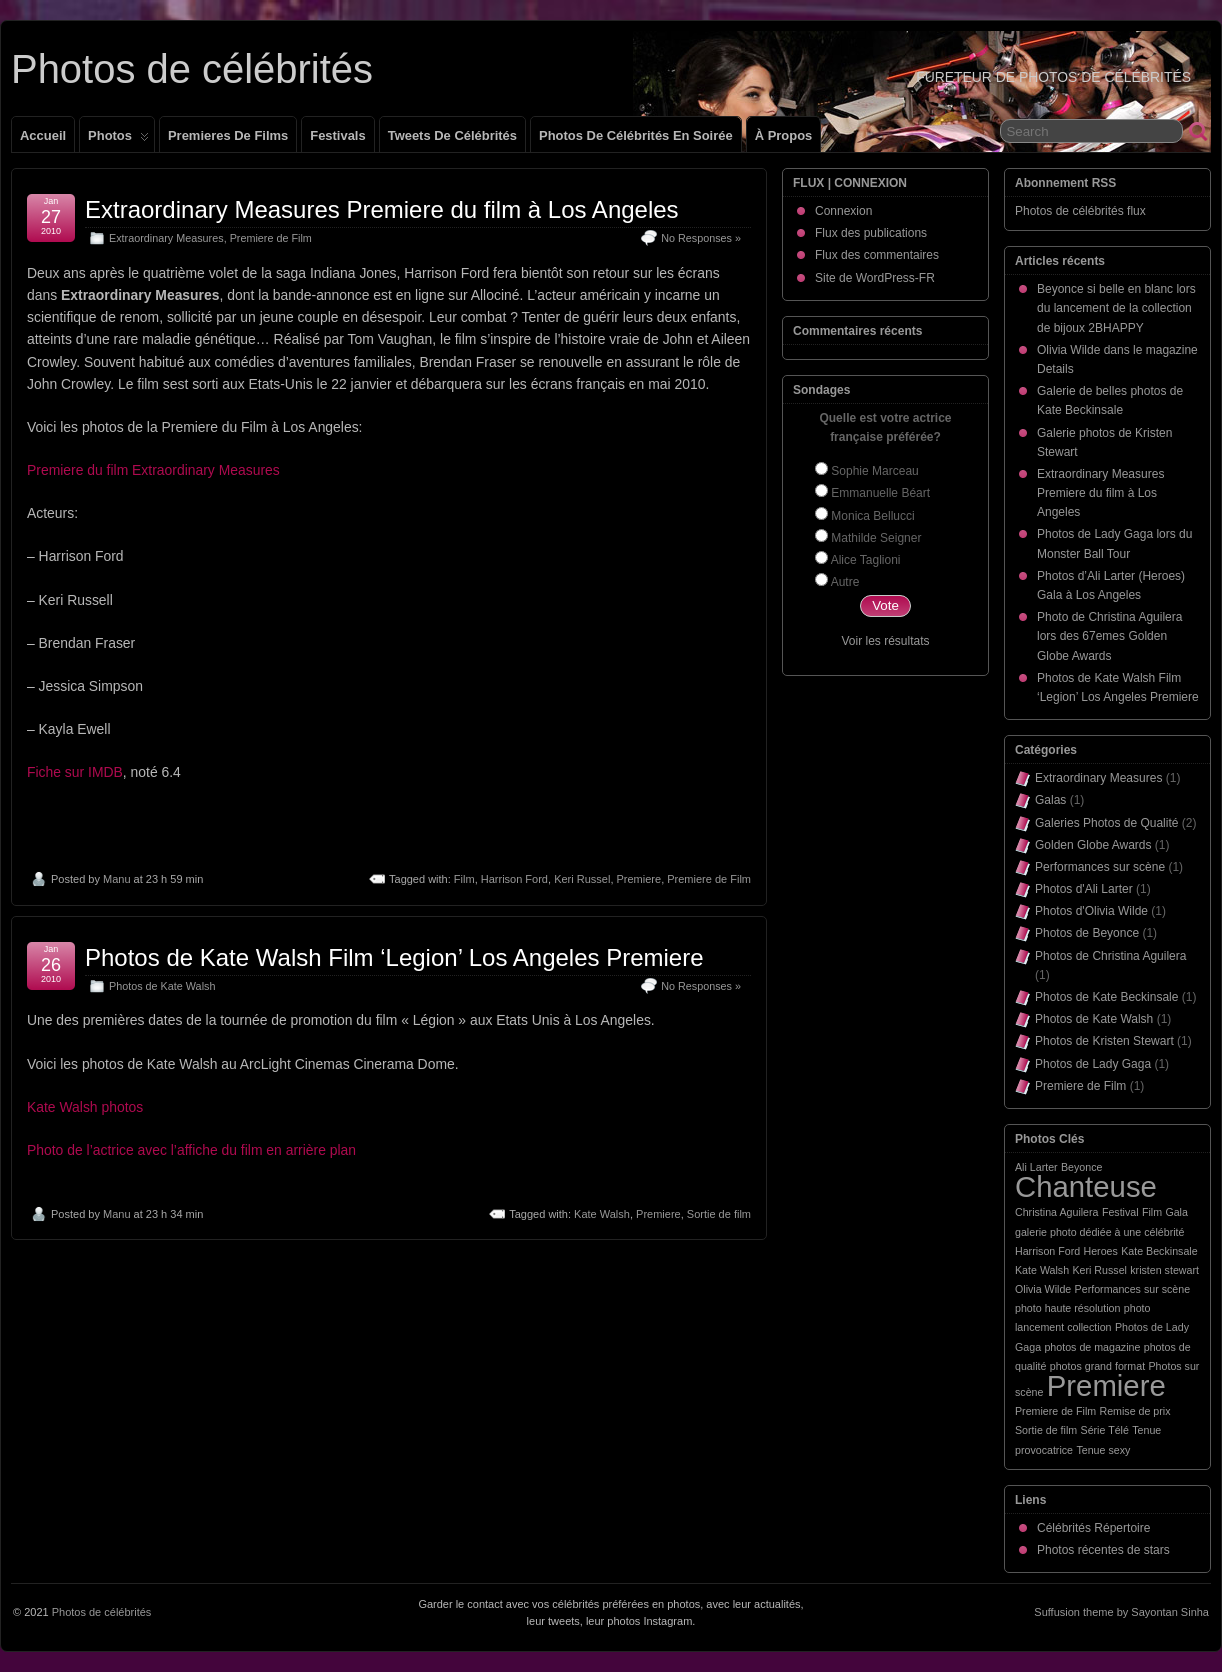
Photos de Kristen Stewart (1104, 1041)
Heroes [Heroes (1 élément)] (1100, 1251)
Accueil (43, 135)
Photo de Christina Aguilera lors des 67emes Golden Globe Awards (1109, 636)
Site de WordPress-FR (875, 278)
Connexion (843, 211)
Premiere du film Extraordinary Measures (153, 470)
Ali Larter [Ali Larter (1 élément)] (1036, 1167)
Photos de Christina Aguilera (1110, 956)
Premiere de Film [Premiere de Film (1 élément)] (1055, 1411)
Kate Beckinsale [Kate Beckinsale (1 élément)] (1159, 1251)
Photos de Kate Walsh (162, 986)
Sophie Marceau (874, 471)
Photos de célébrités (192, 69)
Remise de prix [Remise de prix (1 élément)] (1134, 1411)
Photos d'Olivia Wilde (1091, 911)
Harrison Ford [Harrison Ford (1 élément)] (1047, 1251)
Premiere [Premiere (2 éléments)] (1106, 1385)
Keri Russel (582, 879)
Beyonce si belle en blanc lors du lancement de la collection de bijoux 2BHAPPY (1116, 308)
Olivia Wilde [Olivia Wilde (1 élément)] (1043, 1289)
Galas (1050, 800)
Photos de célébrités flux (1080, 211)
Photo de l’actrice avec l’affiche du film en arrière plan (191, 1150)
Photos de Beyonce (1087, 933)
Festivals (337, 135)
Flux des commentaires (877, 255)
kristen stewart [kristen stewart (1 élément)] (1164, 1270)
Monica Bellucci (872, 516)
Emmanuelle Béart (880, 493)
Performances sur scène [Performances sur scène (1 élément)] (1133, 1289)
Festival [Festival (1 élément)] (1120, 1212)
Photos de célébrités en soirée (636, 135)
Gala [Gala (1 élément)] (1176, 1212)
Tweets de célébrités (452, 135)
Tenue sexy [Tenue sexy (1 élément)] (1103, 1450)
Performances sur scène (1100, 867)
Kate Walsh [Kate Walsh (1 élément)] (1042, 1270)
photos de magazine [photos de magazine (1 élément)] (1092, 1347)
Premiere (639, 879)
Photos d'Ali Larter (1084, 889)
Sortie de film (719, 1214)
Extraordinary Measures (166, 238)
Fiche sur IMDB (75, 772)
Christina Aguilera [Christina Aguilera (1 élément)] (1057, 1212)
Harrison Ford (514, 879)
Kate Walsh (602, 1214)
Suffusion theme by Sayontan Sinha (1121, 1612)
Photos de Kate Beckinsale (1106, 997)
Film (464, 879)
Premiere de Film (271, 238)
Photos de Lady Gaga (1093, 1064)
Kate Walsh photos (85, 1107)
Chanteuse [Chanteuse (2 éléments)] (1086, 1186)
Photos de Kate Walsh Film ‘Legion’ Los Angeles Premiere (394, 957)
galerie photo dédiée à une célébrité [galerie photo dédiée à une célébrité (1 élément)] (1099, 1232)
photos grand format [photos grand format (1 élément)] (1097, 1366)
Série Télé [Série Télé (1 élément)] (1105, 1430)
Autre (845, 582)
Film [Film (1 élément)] (1152, 1212)
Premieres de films (228, 135)
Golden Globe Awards (1093, 845)
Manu (117, 879)
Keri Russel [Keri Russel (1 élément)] (1099, 1270)
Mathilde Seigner (876, 538)
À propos (784, 135)
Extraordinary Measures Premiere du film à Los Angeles (382, 209)
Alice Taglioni (866, 560)
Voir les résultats (885, 641)
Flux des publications (871, 233)
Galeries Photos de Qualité (1106, 823)
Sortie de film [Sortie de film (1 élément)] (1046, 1430)
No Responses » (701, 238)
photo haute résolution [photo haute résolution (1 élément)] (1067, 1308)
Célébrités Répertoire (1093, 1528)
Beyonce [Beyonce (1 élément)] (1081, 1167)
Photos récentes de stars (1103, 1550)
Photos (118, 140)
